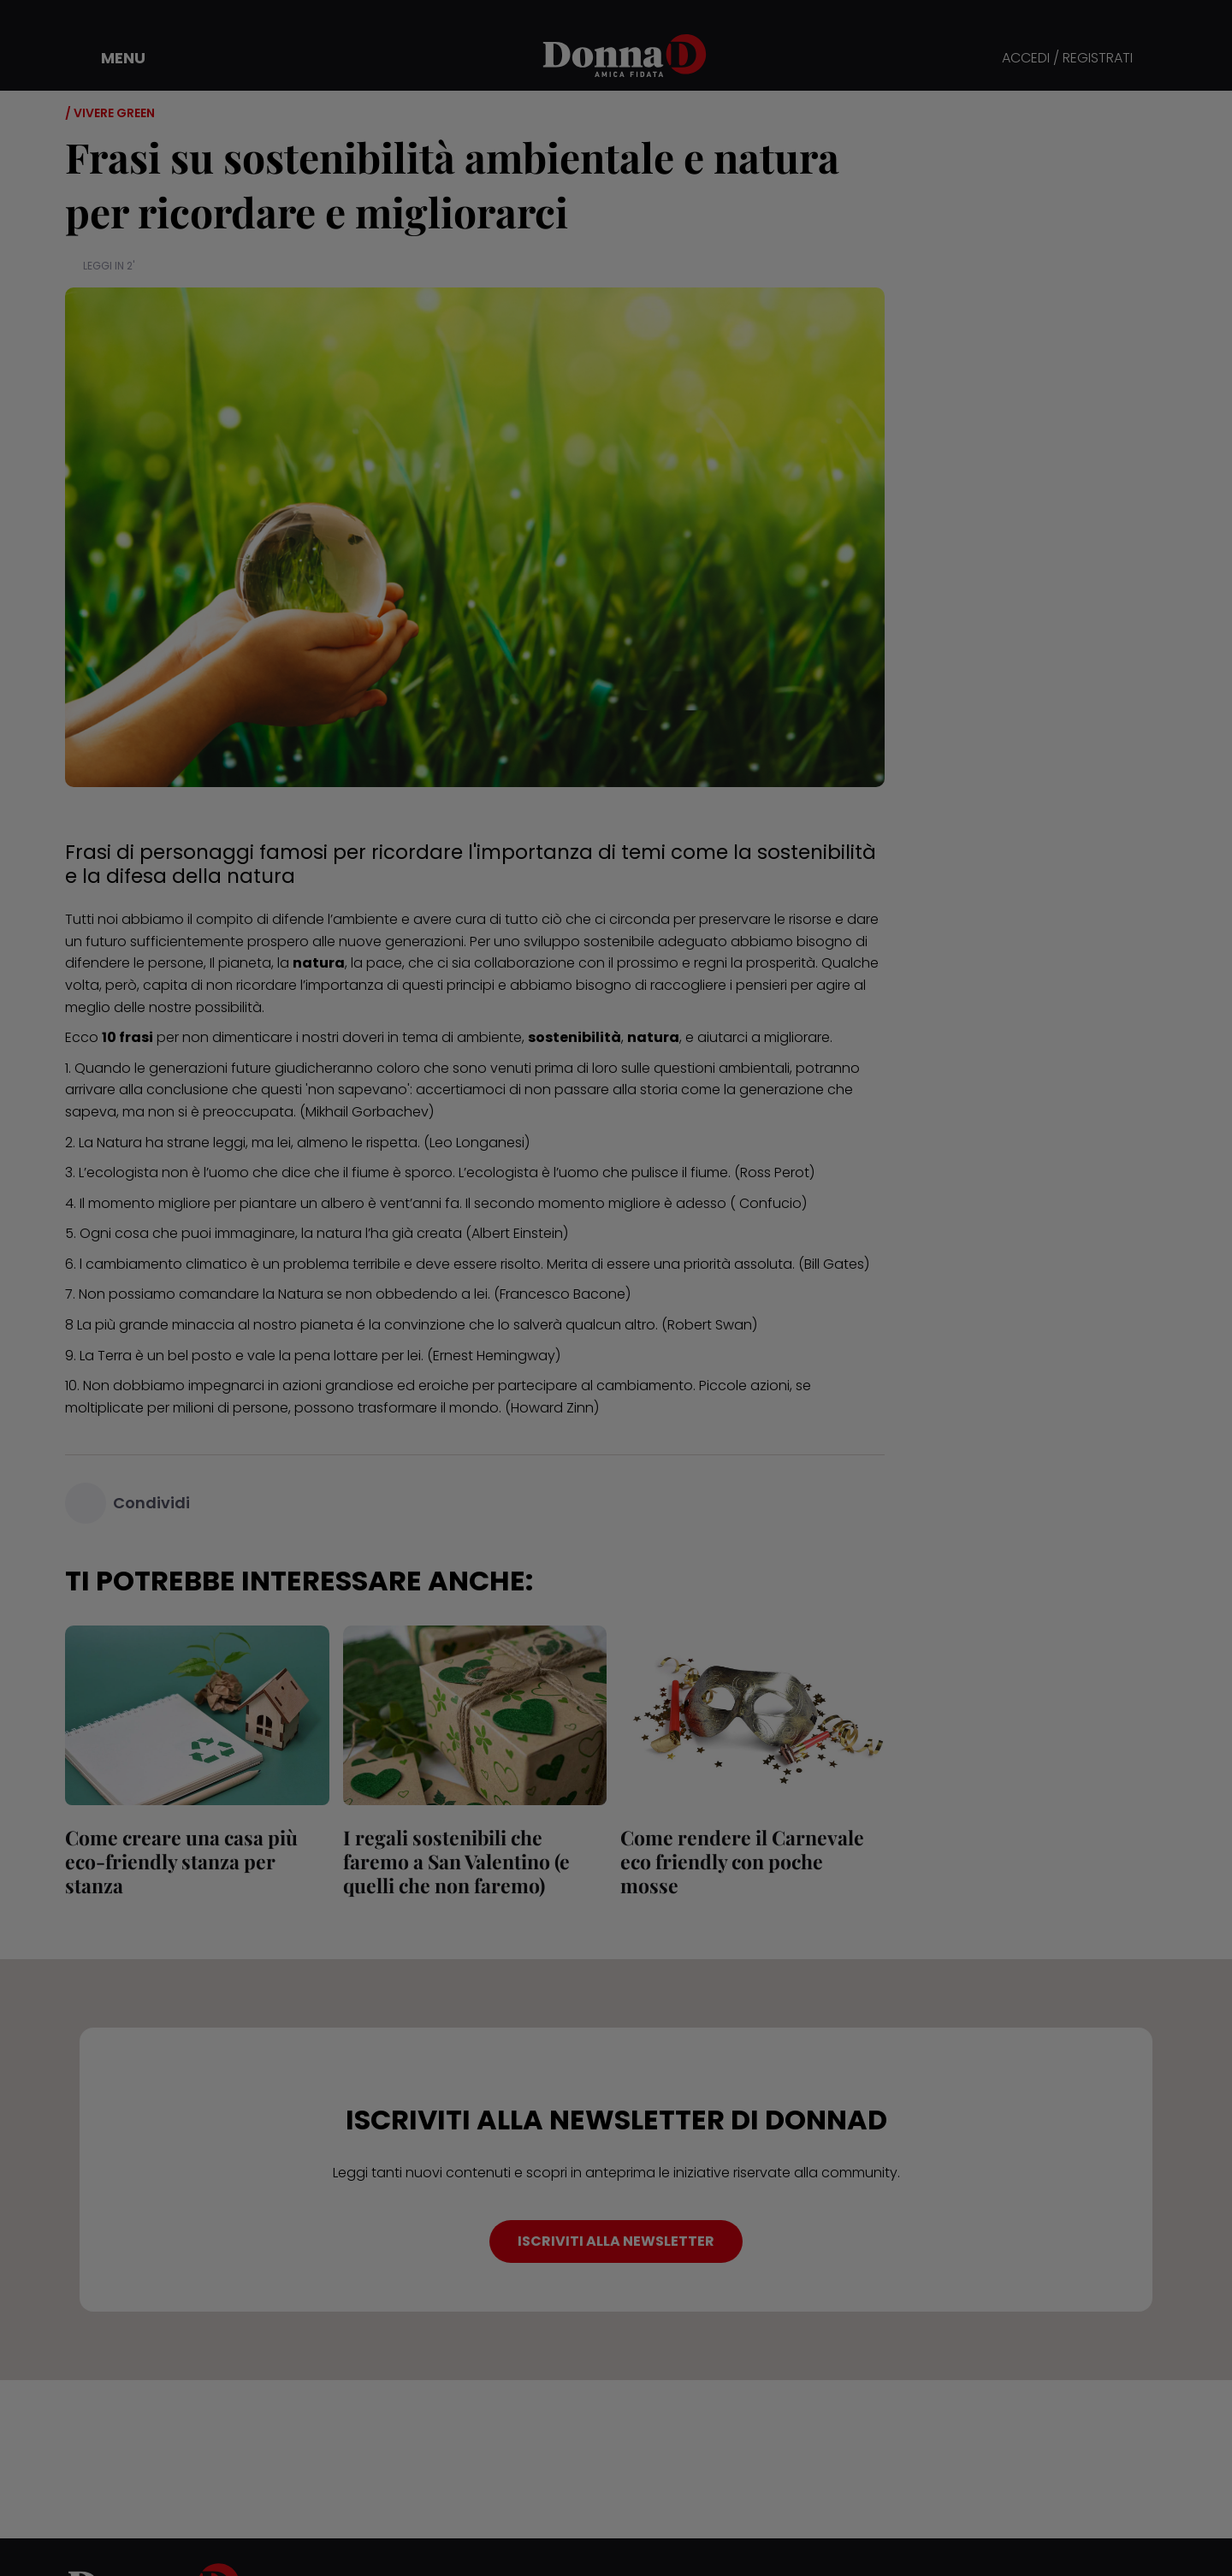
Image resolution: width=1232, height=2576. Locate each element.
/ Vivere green (110, 112)
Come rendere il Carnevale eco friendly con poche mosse (742, 1861)
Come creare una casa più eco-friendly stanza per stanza (181, 1861)
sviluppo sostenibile (589, 941)
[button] (111, 58)
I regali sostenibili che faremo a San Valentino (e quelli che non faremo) (456, 1861)
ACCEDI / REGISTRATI (1067, 59)
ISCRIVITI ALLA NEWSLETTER (616, 2241)
